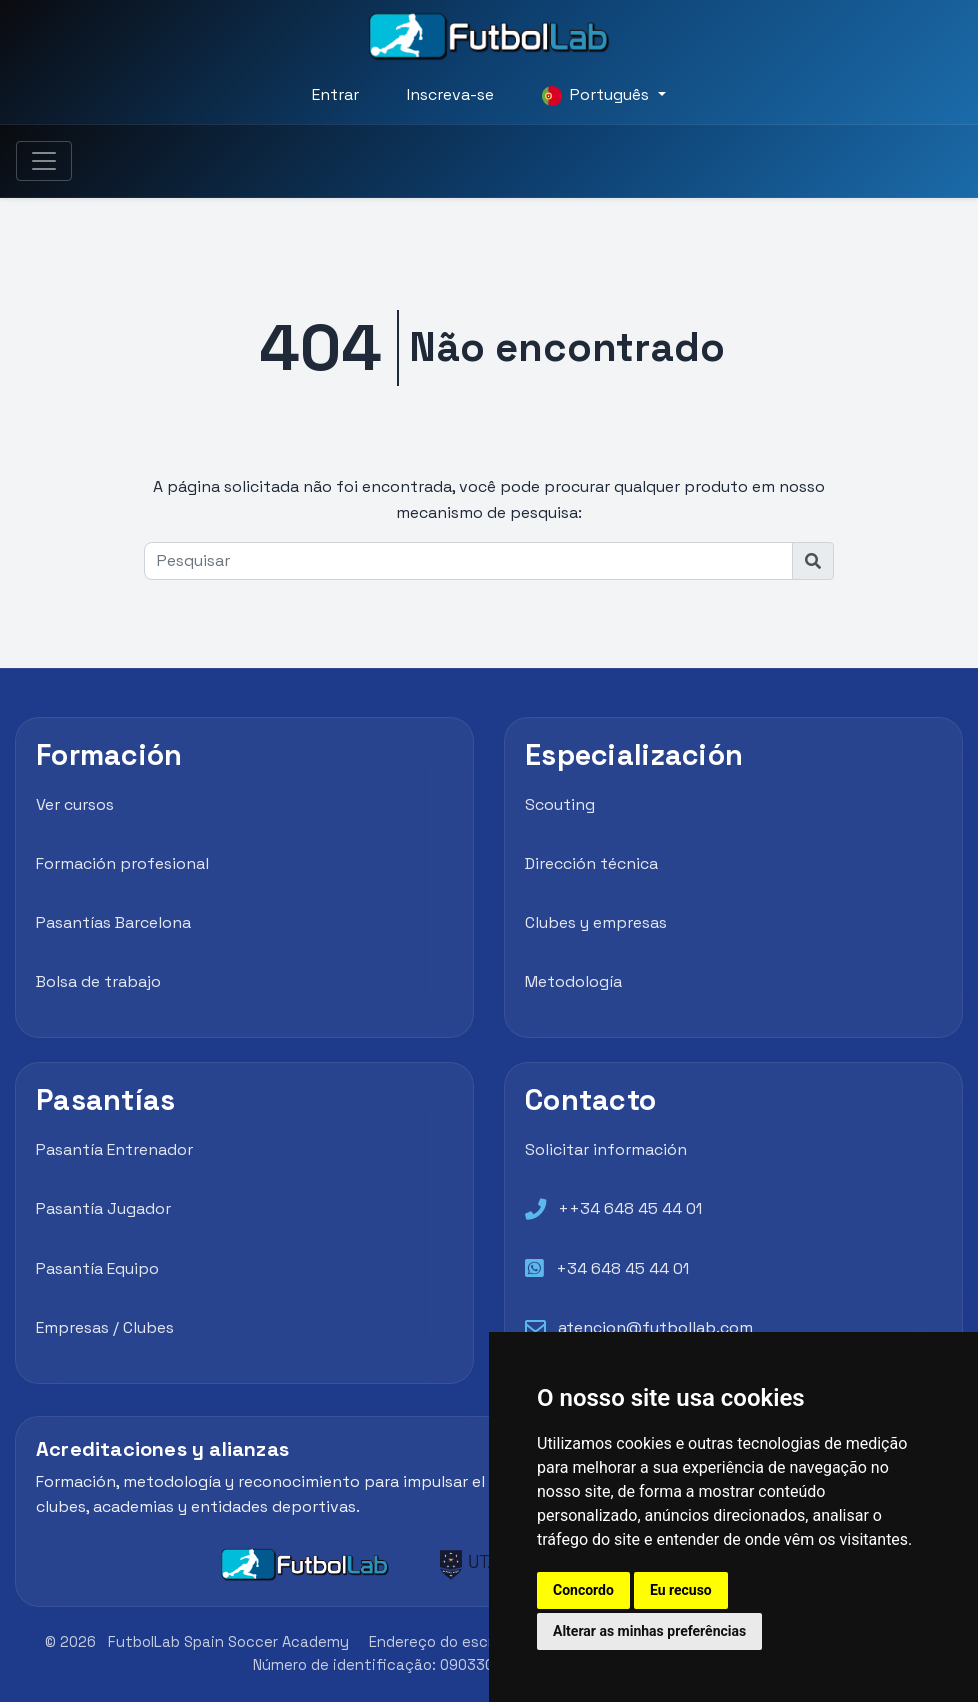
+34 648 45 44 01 (622, 1268)
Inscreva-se (450, 94)
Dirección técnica (591, 863)
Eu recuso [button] (681, 1590)
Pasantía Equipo (97, 1268)
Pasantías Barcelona (113, 922)
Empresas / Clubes (105, 1327)
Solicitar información (606, 1149)
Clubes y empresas (596, 922)
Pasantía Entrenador (114, 1149)
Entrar (335, 94)
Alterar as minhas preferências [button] (649, 1631)
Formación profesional (122, 863)
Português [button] (597, 95)
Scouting (560, 804)
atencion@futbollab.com (655, 1327)
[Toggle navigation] (44, 161)
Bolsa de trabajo (98, 981)
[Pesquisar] (468, 561)
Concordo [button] (583, 1590)
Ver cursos (75, 804)
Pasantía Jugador (103, 1208)
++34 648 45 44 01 (630, 1208)
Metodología (573, 981)
